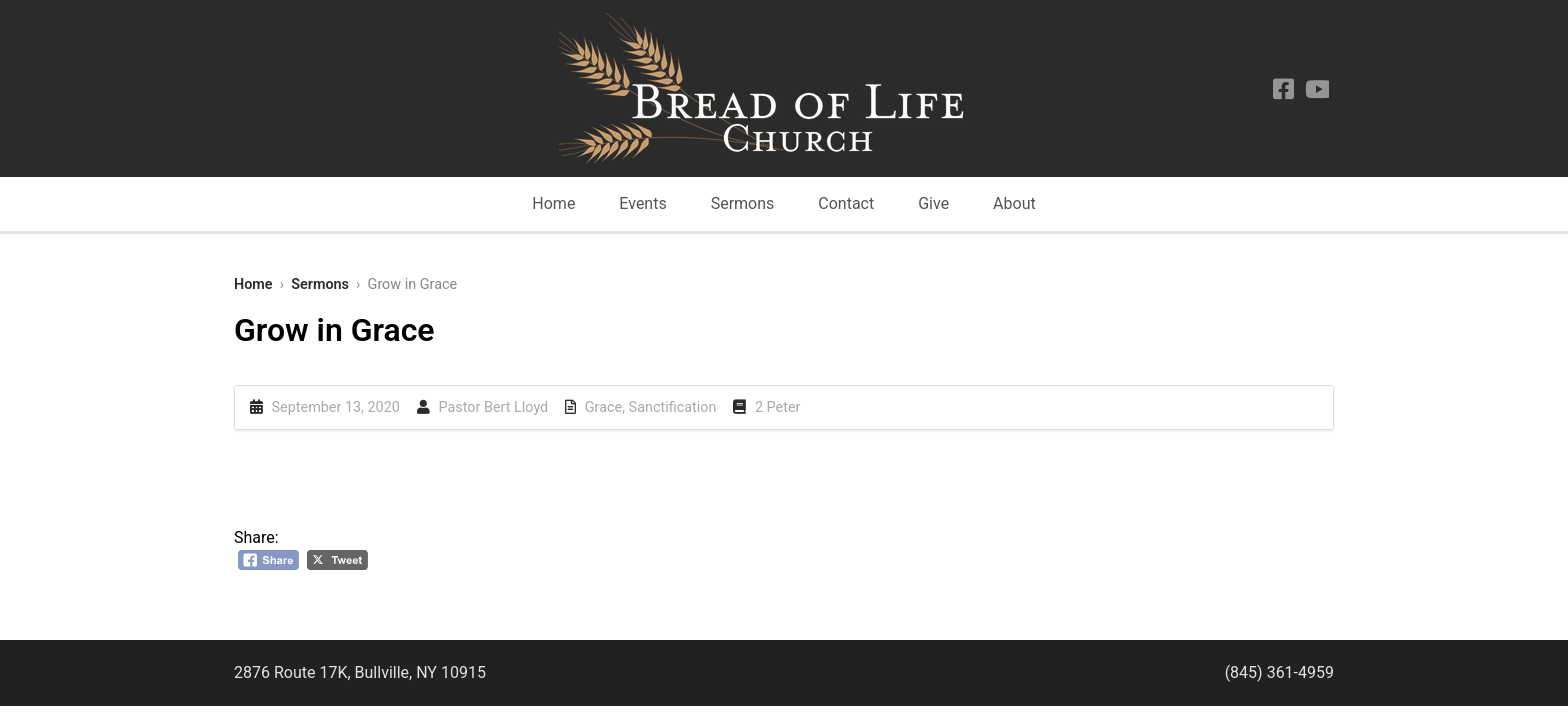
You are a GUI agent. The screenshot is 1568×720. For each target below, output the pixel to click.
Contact (846, 203)
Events (642, 203)
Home (553, 203)
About (1014, 203)
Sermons (743, 203)
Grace (603, 407)
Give (933, 203)
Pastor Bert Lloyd (493, 407)
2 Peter (778, 407)
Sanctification (673, 407)
